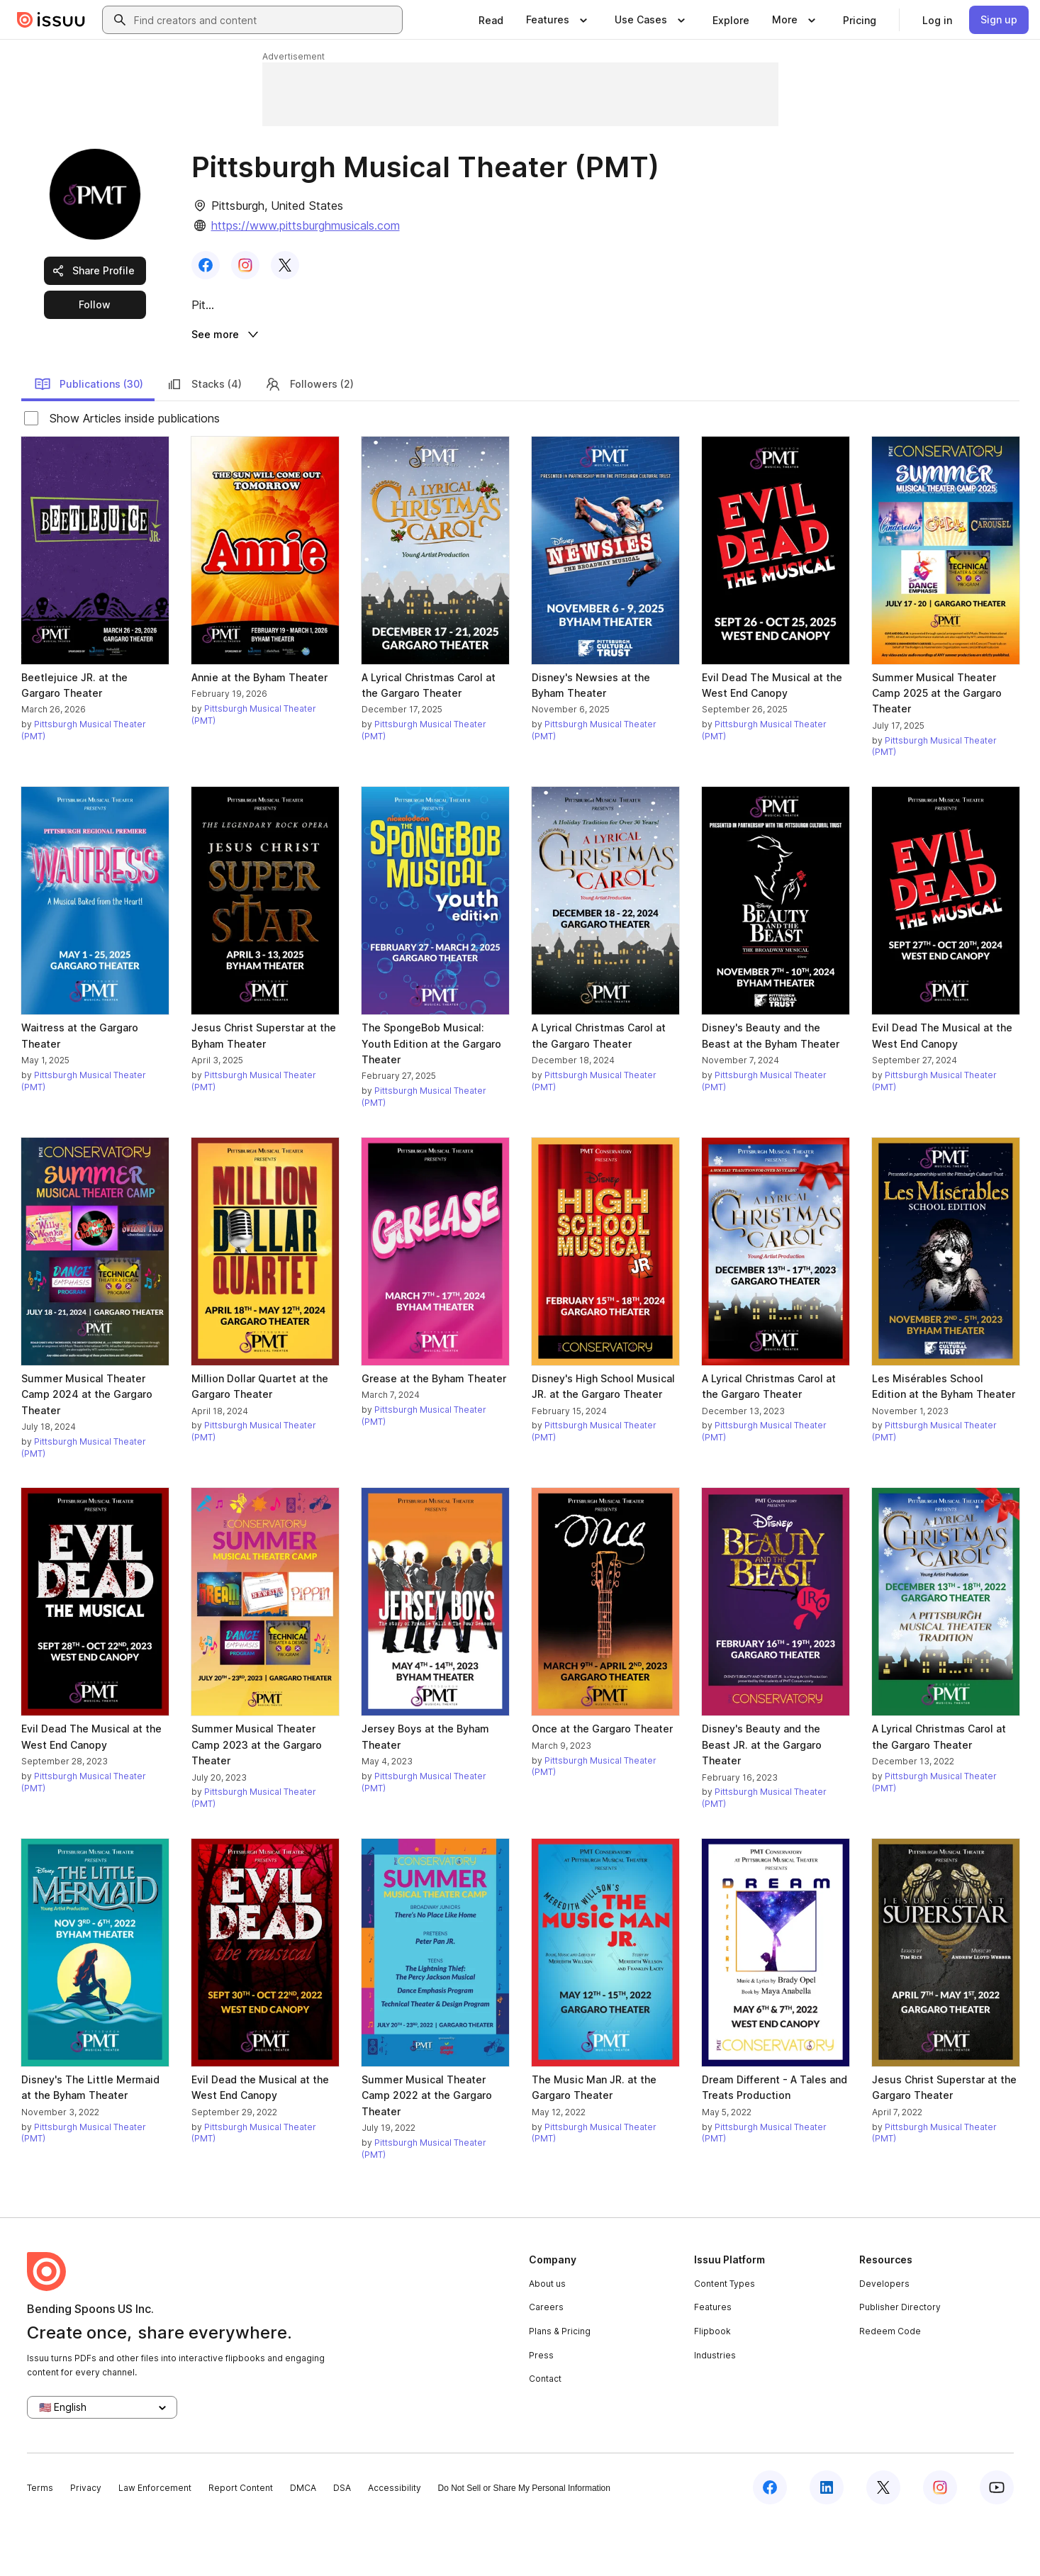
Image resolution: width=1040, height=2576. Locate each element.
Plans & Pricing (560, 2385)
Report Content (240, 2542)
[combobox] (265, 19)
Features (713, 2361)
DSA (342, 2542)
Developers (884, 2338)
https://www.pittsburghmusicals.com (305, 225)
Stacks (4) (204, 438)
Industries (715, 2409)
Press (541, 2409)
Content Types (724, 2338)
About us (547, 2338)
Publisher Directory (900, 2361)
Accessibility (394, 2542)
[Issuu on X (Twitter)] (883, 2542)
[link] (491, 20)
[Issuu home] (51, 20)
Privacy (85, 2542)
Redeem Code (890, 2385)
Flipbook (712, 2385)
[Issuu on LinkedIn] (827, 2542)
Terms (40, 2542)
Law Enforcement (154, 2542)
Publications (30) (88, 438)
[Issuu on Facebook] (770, 2542)
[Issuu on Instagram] (940, 2542)
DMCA (303, 2542)
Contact (545, 2433)
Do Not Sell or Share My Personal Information (524, 2543)
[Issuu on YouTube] (997, 2542)
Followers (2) (309, 438)
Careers (546, 2361)
